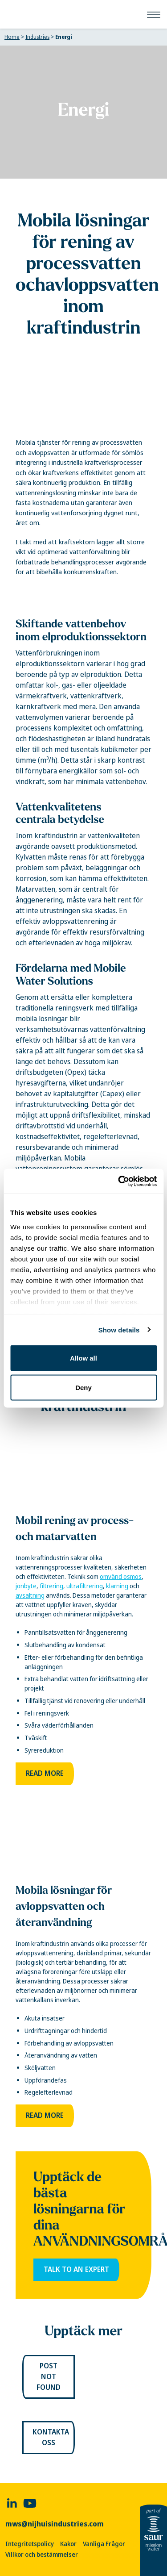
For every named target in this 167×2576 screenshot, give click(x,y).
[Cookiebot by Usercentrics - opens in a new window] (119, 1181)
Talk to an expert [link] (76, 2269)
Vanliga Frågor (104, 2543)
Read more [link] (45, 1773)
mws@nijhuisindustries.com (54, 2524)
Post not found (49, 2376)
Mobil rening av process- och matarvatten (75, 1528)
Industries (37, 37)
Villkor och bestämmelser (41, 2554)
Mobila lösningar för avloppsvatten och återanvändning (64, 1906)
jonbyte (26, 1586)
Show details (119, 1329)
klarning (117, 1586)
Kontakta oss (51, 2437)
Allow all (83, 1358)
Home (12, 37)
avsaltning (30, 1595)
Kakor (68, 2543)
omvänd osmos (121, 1576)
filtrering (51, 1586)
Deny (83, 1387)
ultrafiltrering (84, 1586)
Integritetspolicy (29, 2543)
